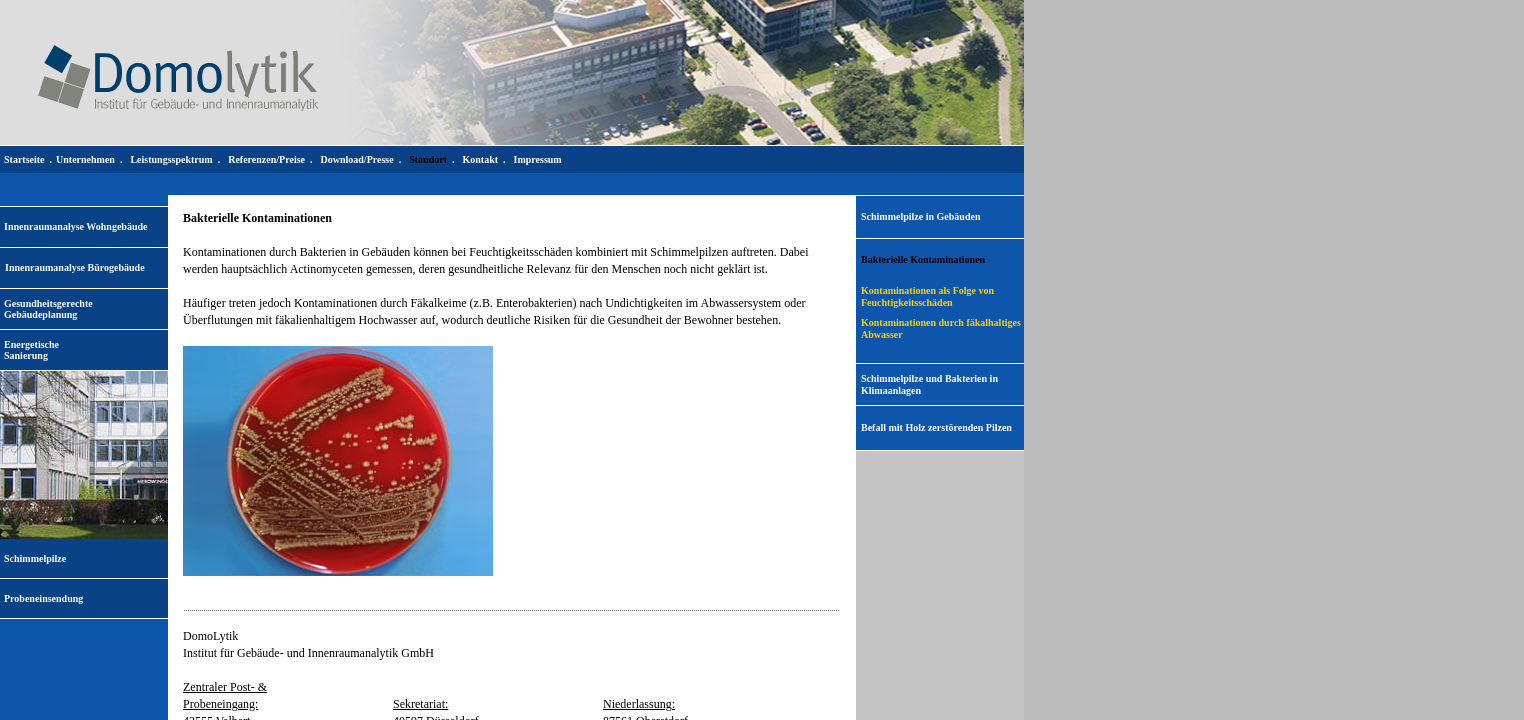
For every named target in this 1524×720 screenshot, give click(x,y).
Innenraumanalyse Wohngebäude (75, 226)
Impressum (538, 159)
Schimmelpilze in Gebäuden (920, 216)
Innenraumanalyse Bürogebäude (75, 267)
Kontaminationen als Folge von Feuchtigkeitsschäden (927, 296)
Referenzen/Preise (266, 159)
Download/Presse (357, 159)
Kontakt (480, 159)
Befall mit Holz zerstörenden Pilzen (936, 427)
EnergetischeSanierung (31, 350)
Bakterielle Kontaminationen (923, 259)
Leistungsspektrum (171, 159)
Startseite (24, 159)
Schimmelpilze (35, 558)
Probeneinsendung (43, 598)
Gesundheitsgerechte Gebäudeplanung (48, 309)
